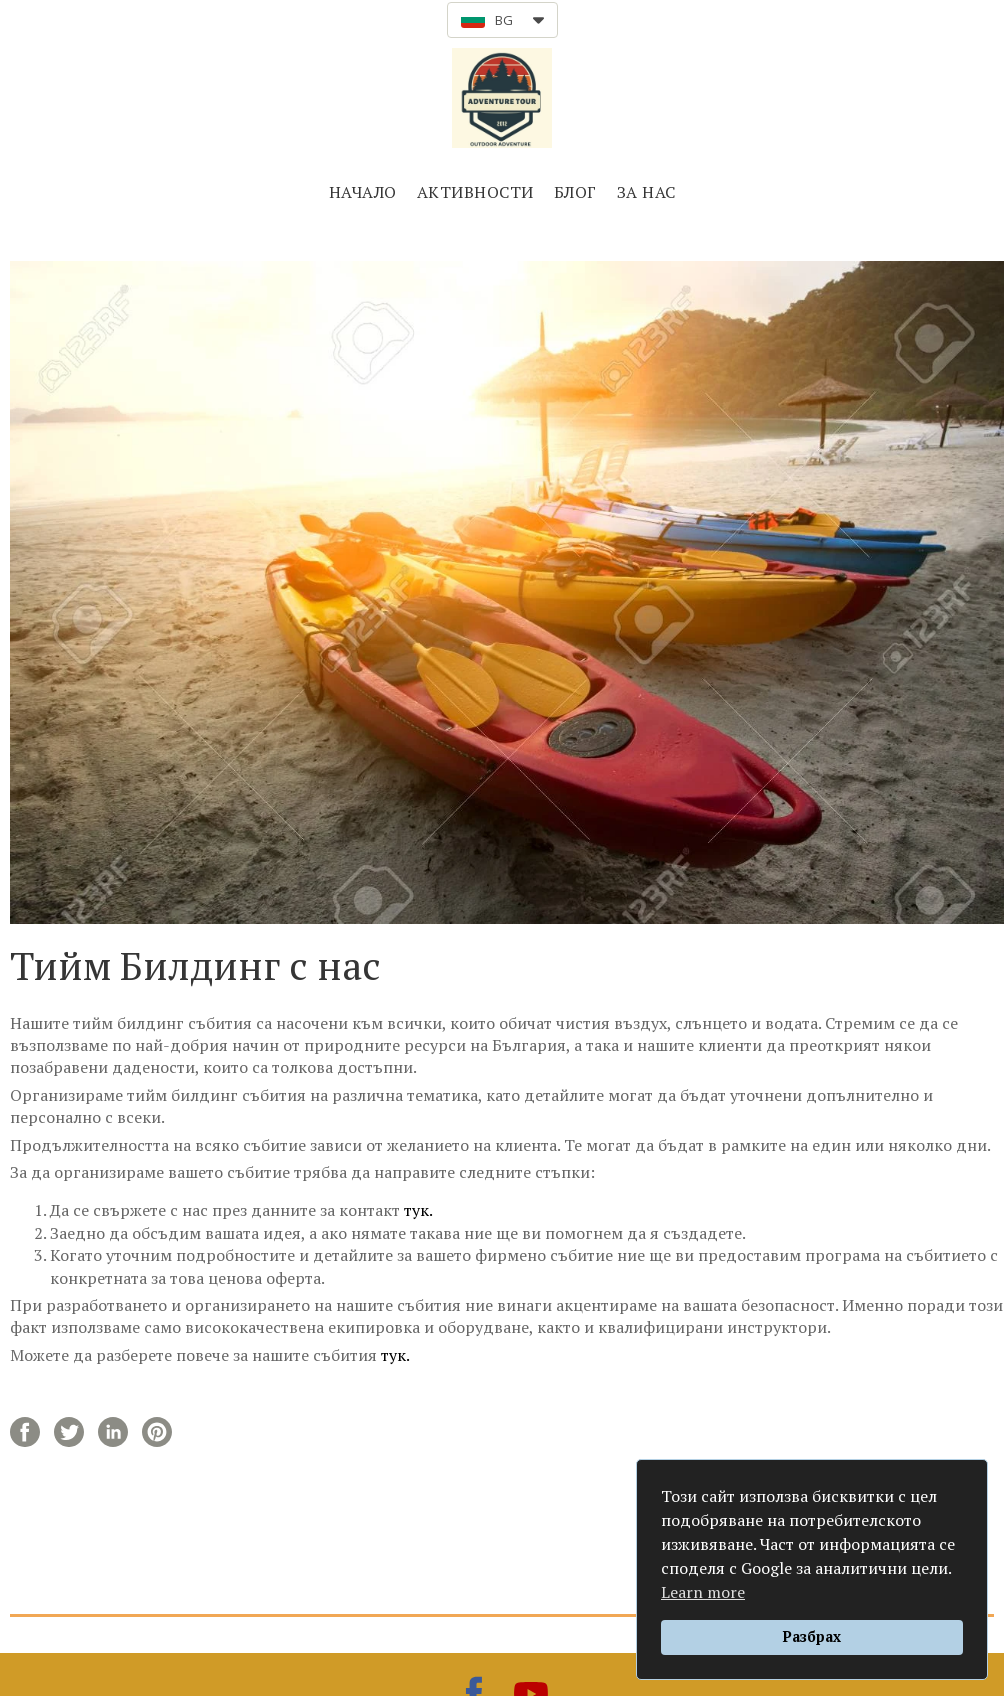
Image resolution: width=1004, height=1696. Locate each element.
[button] (502, 20)
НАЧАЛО (363, 192)
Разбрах (812, 1636)
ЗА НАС (646, 192)
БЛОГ (575, 192)
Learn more (703, 1592)
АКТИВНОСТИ (475, 192)
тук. (418, 1210)
